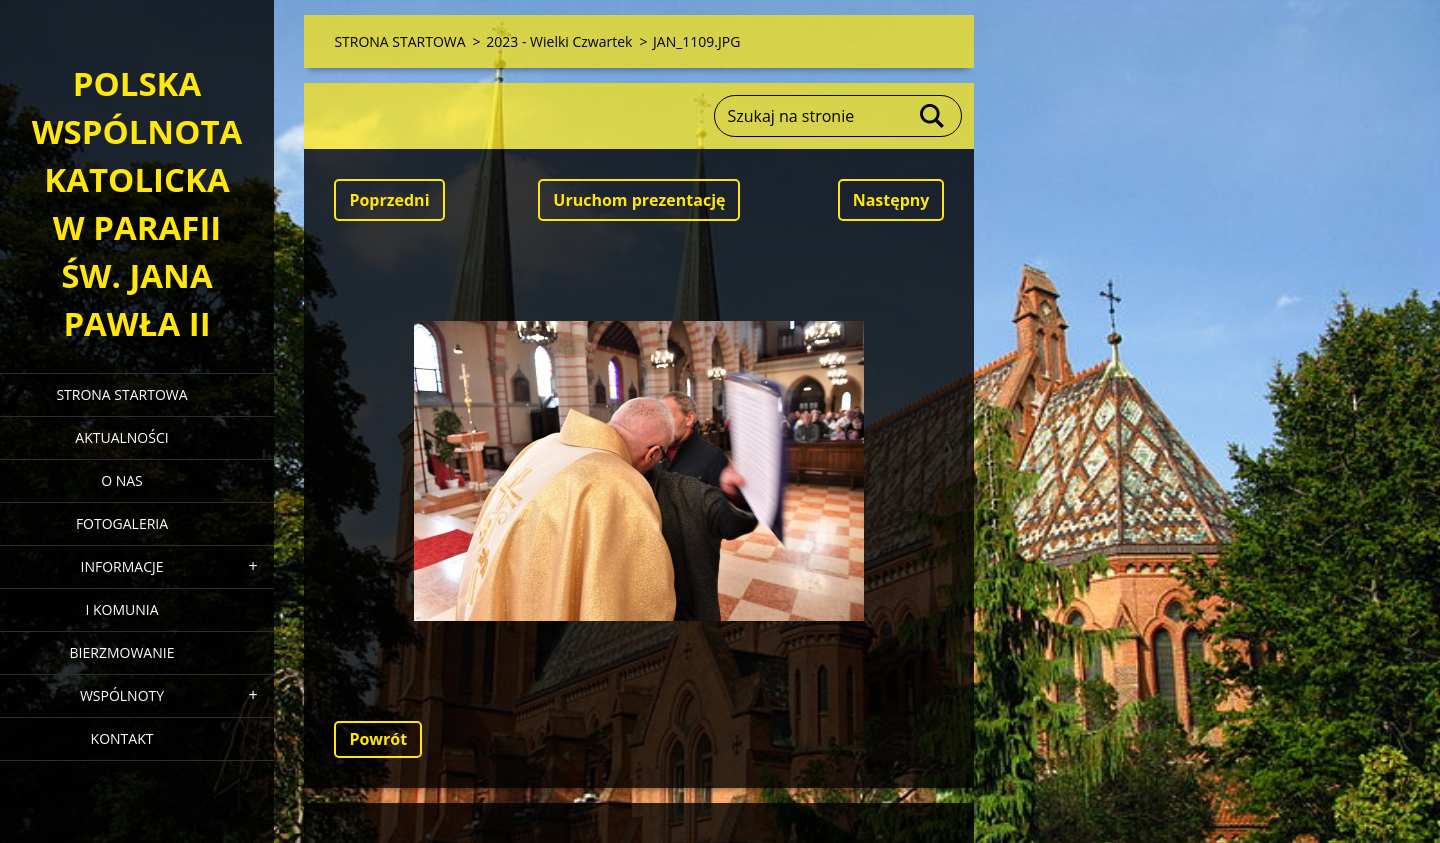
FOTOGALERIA (122, 523)
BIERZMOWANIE (122, 652)
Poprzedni (389, 200)
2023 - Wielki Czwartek (559, 41)
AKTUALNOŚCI (121, 437)
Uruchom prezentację (639, 200)
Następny (891, 200)
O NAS (122, 480)
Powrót (378, 739)
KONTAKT (122, 738)
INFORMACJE (121, 566)
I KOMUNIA (121, 609)
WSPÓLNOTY (122, 695)
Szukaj (933, 116)
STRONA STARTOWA (121, 394)
